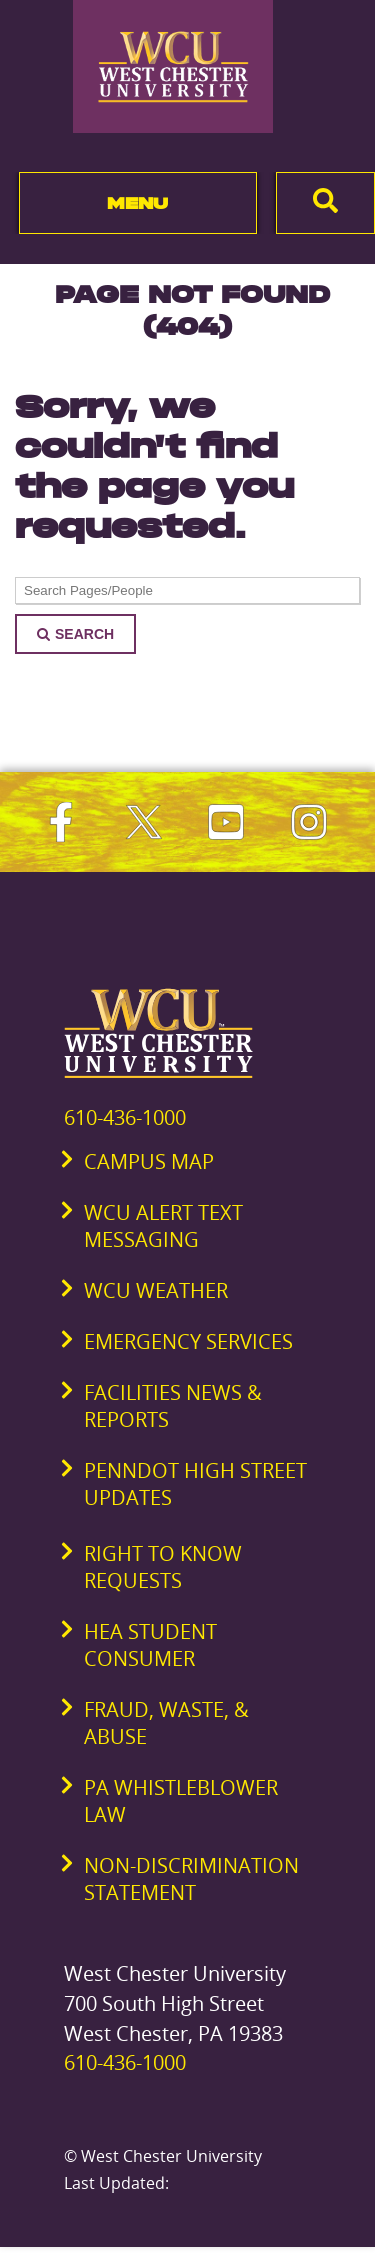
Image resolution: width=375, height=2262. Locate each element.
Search (75, 634)
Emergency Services (188, 1341)
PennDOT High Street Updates (195, 1484)
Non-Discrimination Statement (191, 1879)
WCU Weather (156, 1290)
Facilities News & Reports (173, 1406)
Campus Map (149, 1161)
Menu (137, 203)
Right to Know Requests (163, 1567)
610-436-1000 (125, 1117)
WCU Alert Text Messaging (163, 1226)
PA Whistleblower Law (181, 1801)
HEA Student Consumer (150, 1645)
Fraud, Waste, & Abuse (166, 1723)
